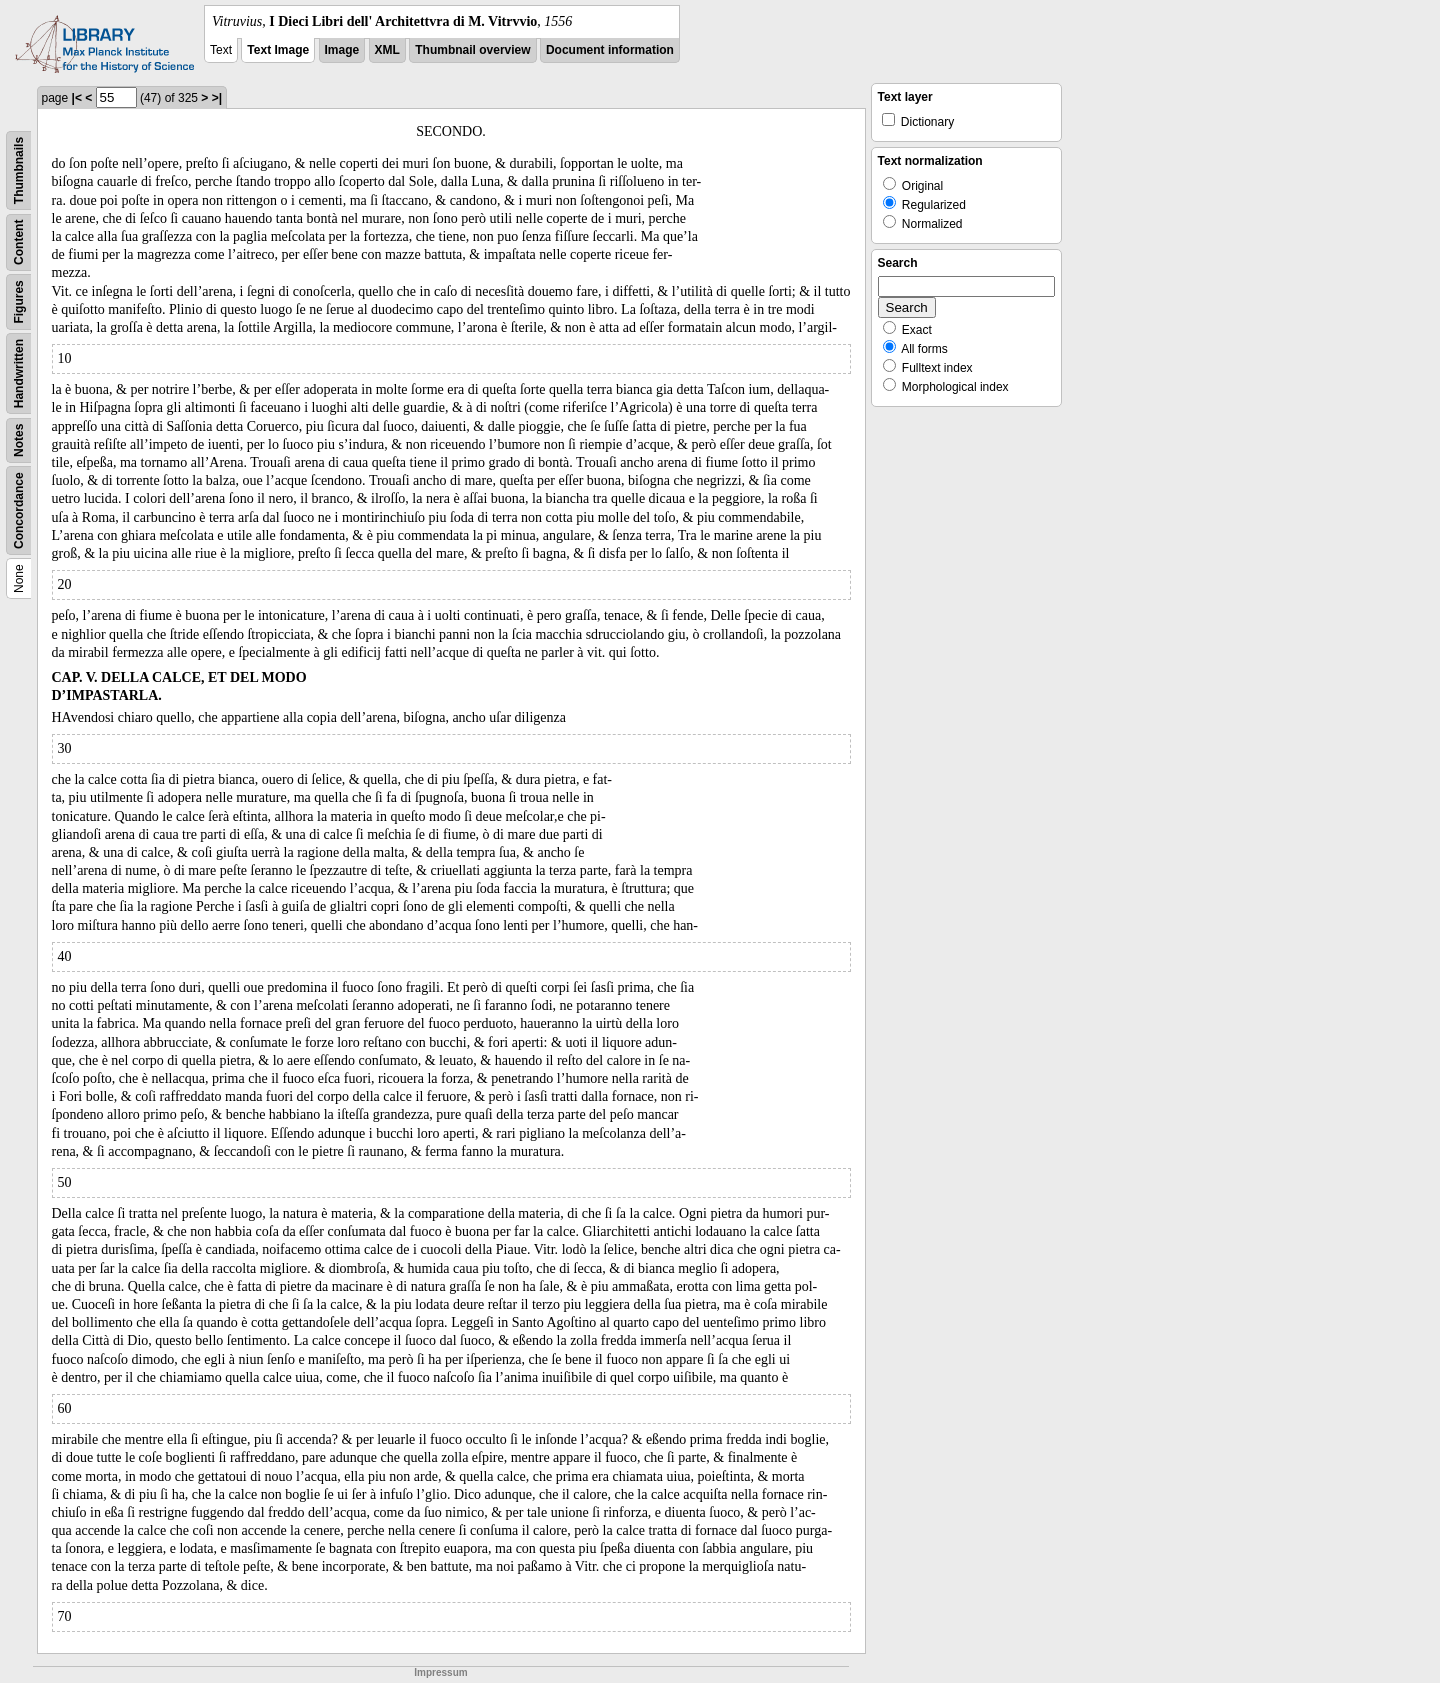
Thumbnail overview (472, 50)
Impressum (440, 1672)
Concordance (19, 510)
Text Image (278, 50)
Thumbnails (19, 170)
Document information (610, 50)
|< (77, 98)
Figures (19, 301)
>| (217, 98)
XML (387, 50)
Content (19, 242)
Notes (19, 440)
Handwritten (19, 373)
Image (342, 50)
